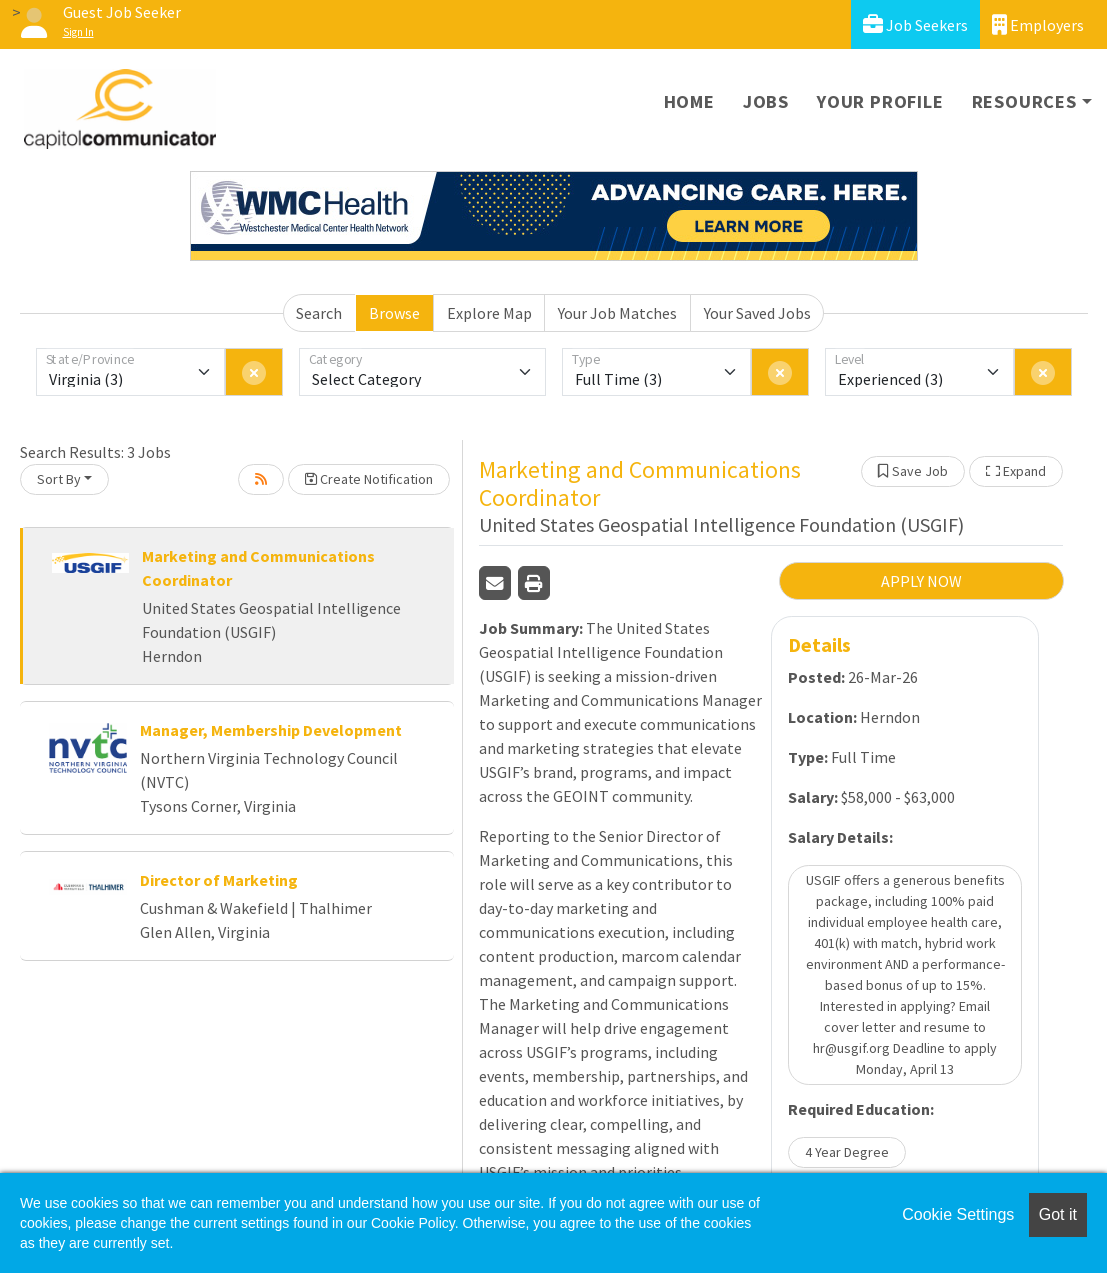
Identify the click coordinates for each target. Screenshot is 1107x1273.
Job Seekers (915, 24)
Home (689, 101)
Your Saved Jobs (757, 313)
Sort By (59, 479)
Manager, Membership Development (271, 730)
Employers (1038, 24)
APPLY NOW (921, 581)
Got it (1058, 1214)
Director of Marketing (219, 880)
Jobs (766, 101)
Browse (394, 313)
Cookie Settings (958, 1214)
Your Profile (880, 101)
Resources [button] (1024, 101)
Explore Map (489, 313)
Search (319, 313)
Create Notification (369, 479)
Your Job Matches (617, 313)
